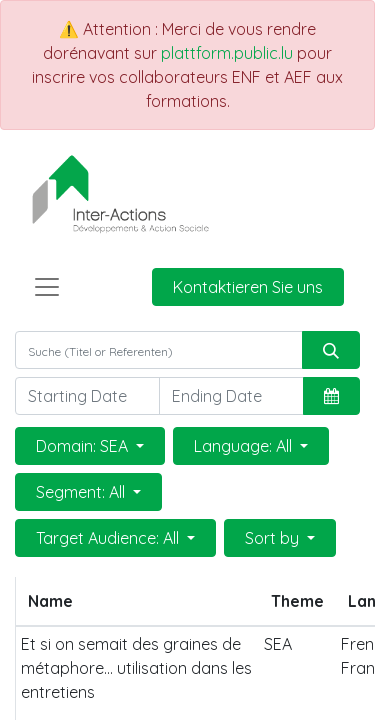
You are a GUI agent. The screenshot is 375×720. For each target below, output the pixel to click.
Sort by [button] (274, 538)
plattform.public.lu (227, 53)
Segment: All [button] (82, 492)
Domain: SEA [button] (84, 446)
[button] (331, 396)
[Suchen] (331, 350)
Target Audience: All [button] (109, 538)
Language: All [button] (245, 446)
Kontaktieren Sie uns (248, 287)
